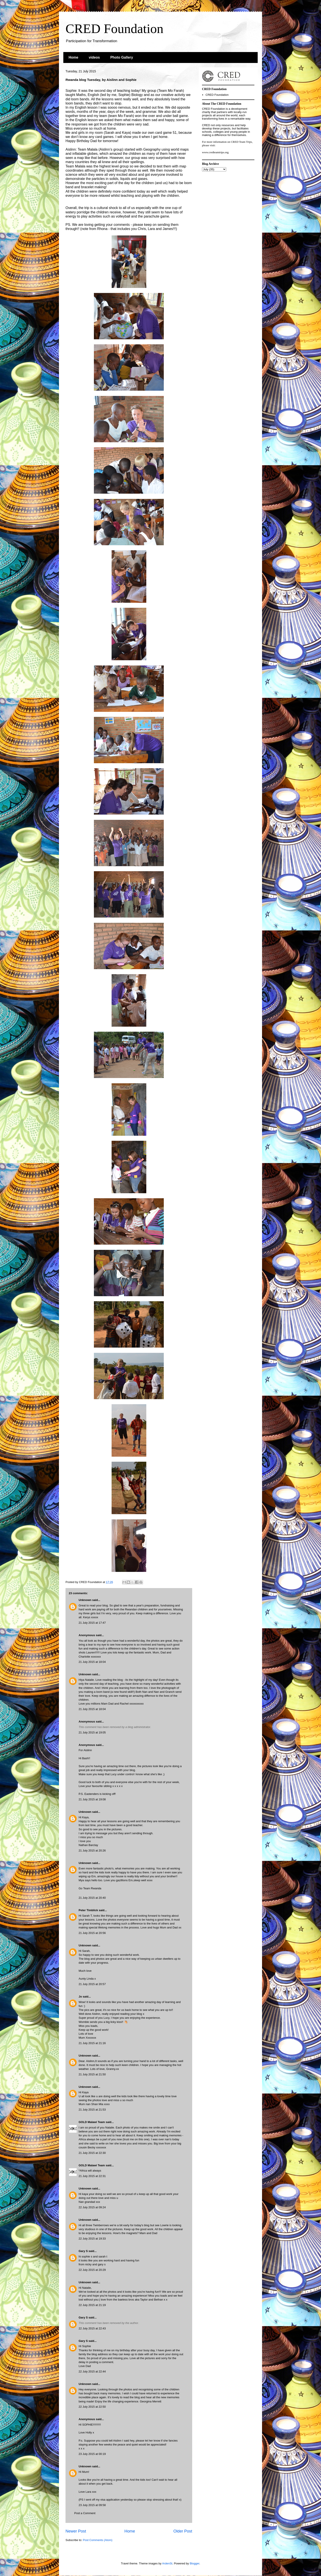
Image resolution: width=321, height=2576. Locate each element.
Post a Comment (84, 2513)
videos (94, 57)
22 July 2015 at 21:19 (92, 2305)
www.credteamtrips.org (215, 152)
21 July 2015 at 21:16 (92, 2043)
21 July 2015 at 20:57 (92, 1984)
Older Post (182, 2531)
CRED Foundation (114, 28)
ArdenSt (167, 2563)
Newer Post (76, 2531)
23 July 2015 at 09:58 (92, 2505)
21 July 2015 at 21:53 (92, 2109)
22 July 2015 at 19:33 (92, 2238)
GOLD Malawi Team (92, 2122)
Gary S (83, 2251)
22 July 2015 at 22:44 (92, 2371)
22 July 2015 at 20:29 (92, 2269)
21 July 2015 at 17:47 (92, 1622)
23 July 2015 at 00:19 (92, 2454)
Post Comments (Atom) (97, 2540)
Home (73, 57)
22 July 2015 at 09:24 (92, 2207)
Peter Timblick (88, 1910)
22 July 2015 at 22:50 (92, 2406)
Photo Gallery (121, 57)
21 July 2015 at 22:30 (92, 2153)
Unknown (85, 1600)
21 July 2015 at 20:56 (92, 1933)
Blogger (194, 2563)
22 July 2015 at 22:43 (92, 2328)
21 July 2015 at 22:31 (92, 2176)
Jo (80, 1996)
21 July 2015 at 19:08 (92, 1799)
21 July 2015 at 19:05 (92, 1732)
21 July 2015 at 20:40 (92, 1897)
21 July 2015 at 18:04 (92, 1661)
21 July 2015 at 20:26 (92, 1850)
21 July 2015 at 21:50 (92, 2074)
